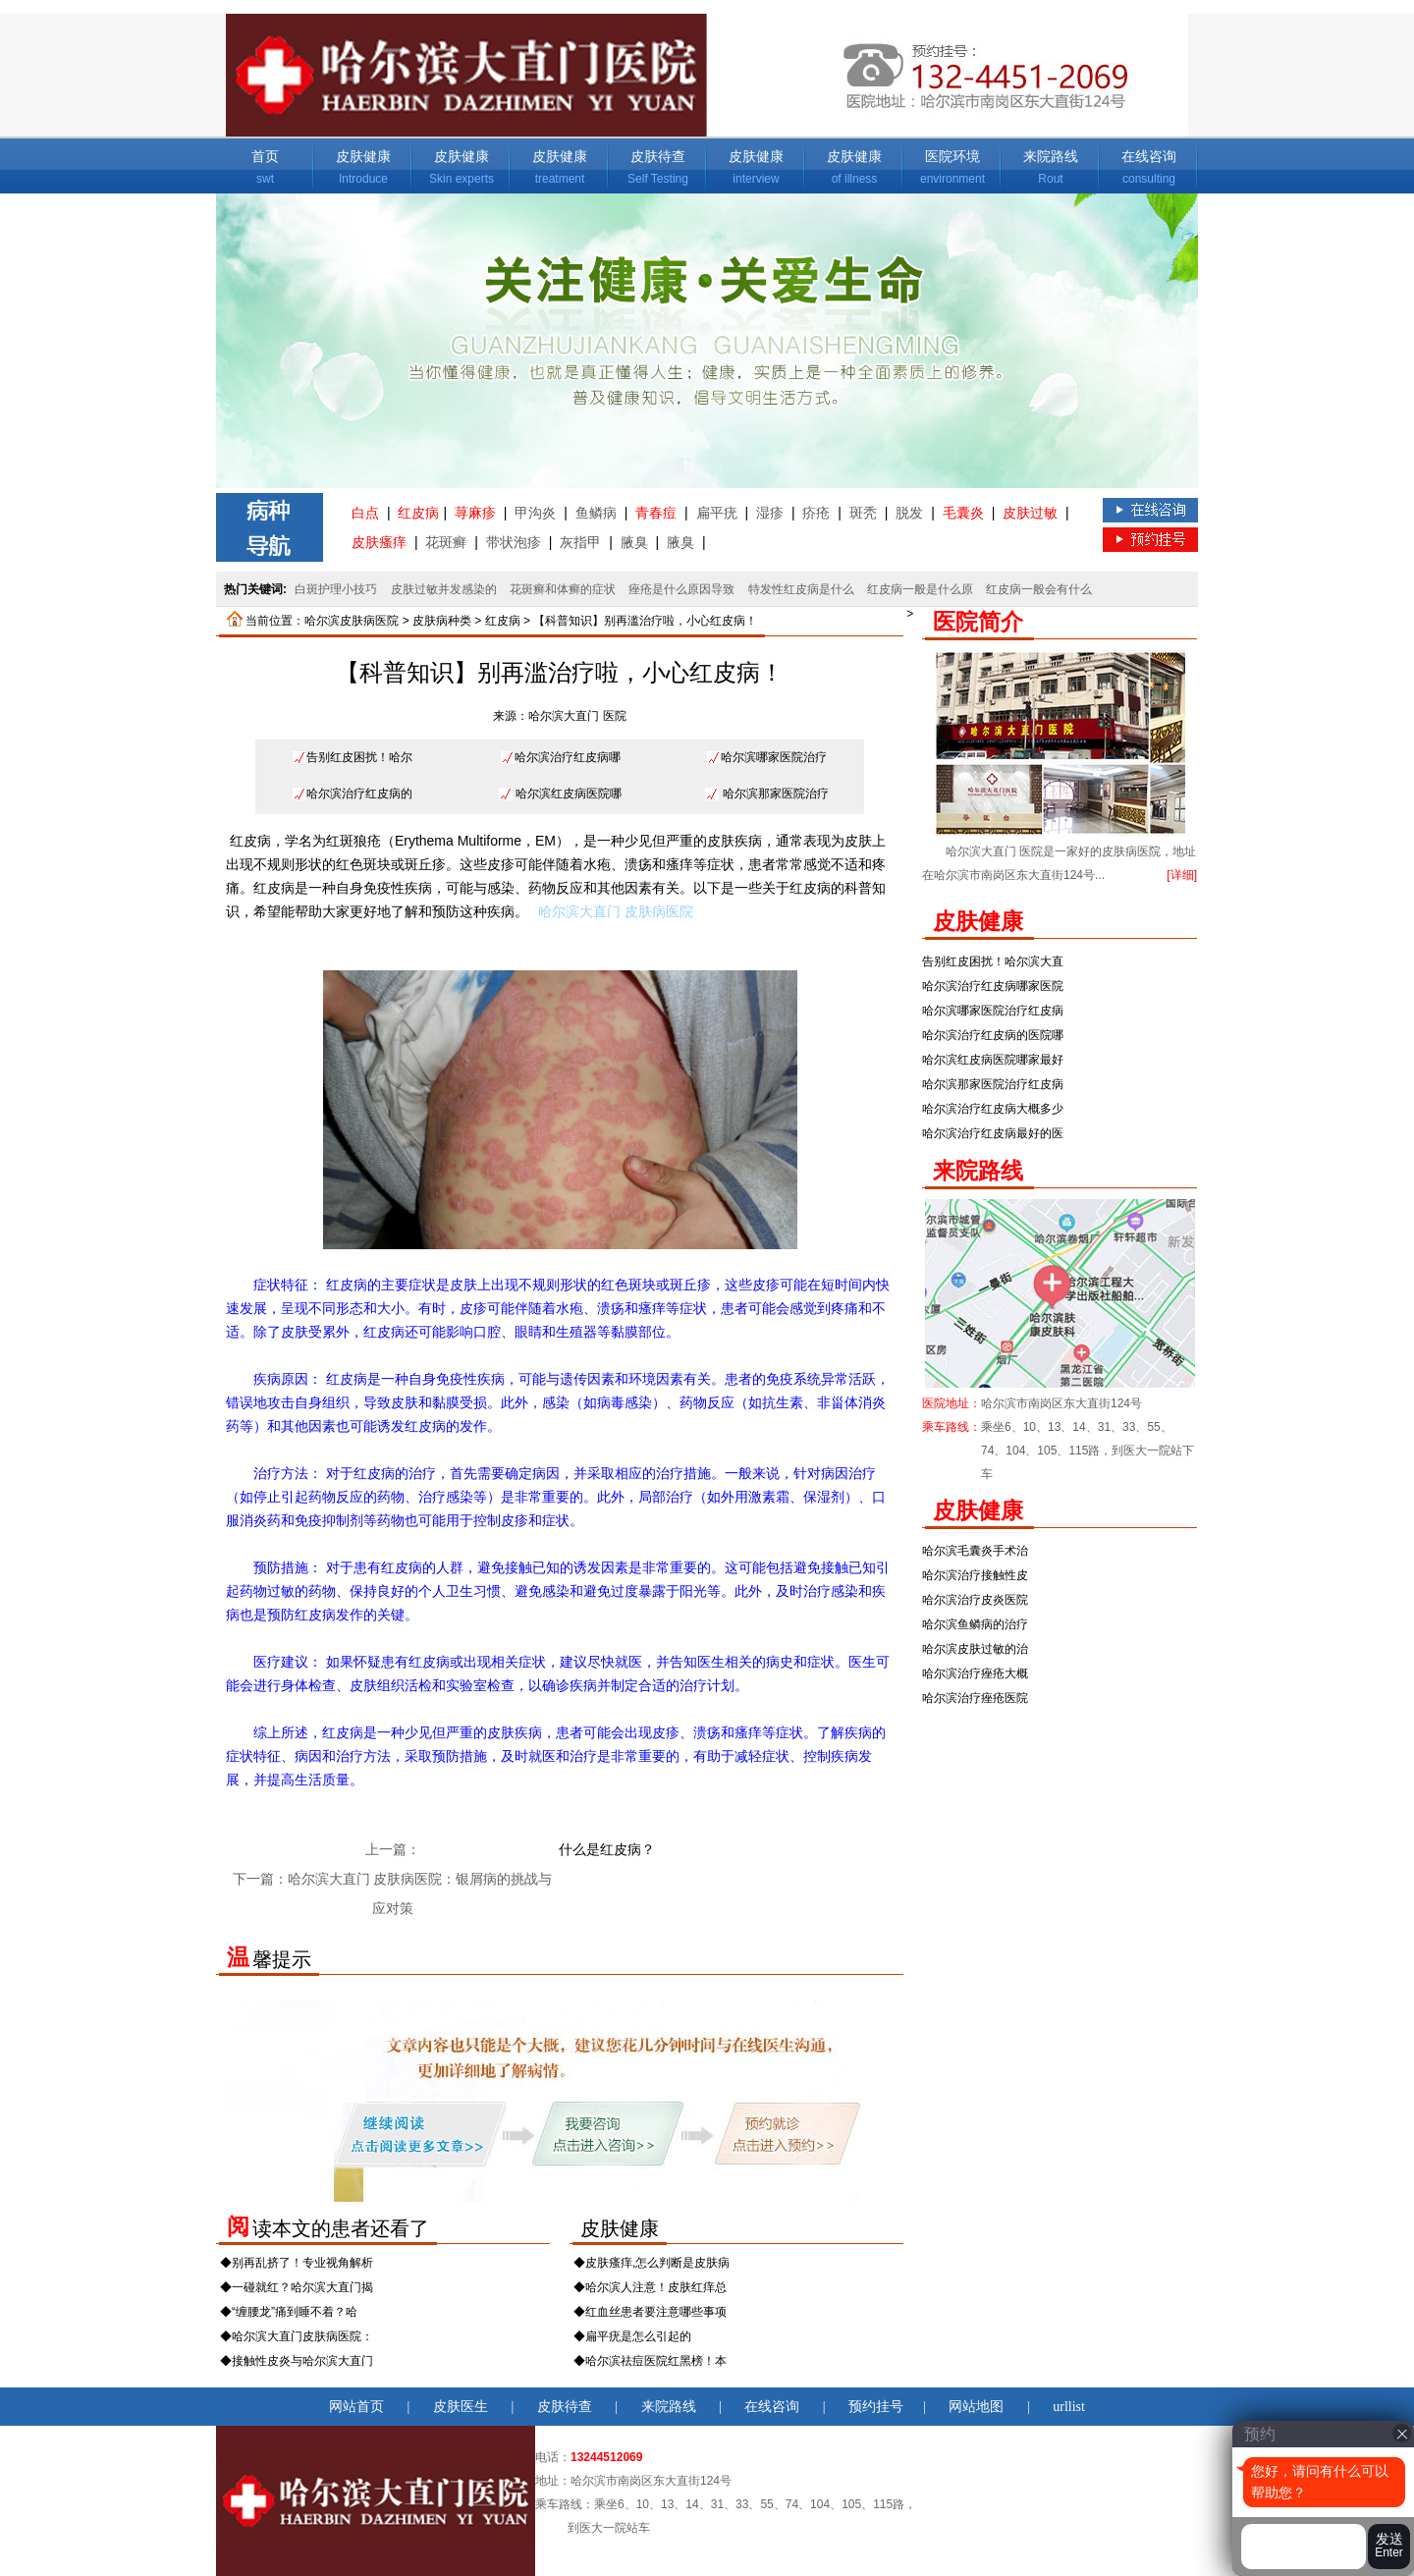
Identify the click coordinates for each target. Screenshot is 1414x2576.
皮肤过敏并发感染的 (444, 589)
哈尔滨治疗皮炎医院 (975, 1600)
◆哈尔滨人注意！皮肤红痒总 (650, 2287)
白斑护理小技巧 (336, 589)
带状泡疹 (513, 542)
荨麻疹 (475, 513)
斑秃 (863, 513)
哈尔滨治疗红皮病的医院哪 (992, 1035)
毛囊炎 (963, 513)
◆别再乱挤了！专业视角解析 (296, 2263)
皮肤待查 (657, 156)
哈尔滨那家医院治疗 (776, 793)
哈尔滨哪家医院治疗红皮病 (992, 1010)
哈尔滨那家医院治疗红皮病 (992, 1084)
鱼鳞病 (596, 513)
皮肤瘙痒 (379, 542)
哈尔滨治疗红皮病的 (359, 793)
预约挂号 (875, 2406)
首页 (265, 156)
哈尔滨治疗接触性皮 (975, 1575)
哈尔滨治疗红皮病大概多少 (992, 1109)
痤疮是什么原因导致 (681, 589)
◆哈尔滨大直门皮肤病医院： (296, 2336)
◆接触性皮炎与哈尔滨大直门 (296, 2361)
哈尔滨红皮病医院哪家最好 (992, 1060)
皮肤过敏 (1030, 513)
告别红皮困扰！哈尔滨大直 (992, 961)
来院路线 (1050, 156)
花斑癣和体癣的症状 (563, 589)
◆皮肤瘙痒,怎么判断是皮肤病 (651, 2263)
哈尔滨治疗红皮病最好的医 (992, 1133)
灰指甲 (580, 542)
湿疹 (770, 513)
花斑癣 (445, 542)
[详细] (1182, 875)
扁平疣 (716, 513)
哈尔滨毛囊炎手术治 (975, 1551)
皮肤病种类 (441, 621)
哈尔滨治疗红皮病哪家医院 (992, 986)
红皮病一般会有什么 (1039, 589)
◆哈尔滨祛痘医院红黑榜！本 (650, 2361)
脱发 (909, 513)
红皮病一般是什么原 (920, 589)
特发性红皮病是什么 (801, 589)
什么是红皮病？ (607, 1849)
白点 (365, 513)
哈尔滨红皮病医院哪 (569, 793)
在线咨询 (1148, 156)
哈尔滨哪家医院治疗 (774, 757)
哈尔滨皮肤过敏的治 (975, 1649)
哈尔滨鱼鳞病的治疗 (975, 1624)
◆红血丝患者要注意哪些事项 (650, 2312)
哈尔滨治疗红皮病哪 (568, 757)
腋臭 (634, 542)
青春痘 (656, 513)
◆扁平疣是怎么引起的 (632, 2336)
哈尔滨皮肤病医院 (351, 621)
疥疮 (816, 513)
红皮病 (418, 513)
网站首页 (356, 2406)
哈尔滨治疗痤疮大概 (975, 1673)
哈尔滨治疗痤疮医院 (975, 1698)
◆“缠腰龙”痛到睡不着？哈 (288, 2312)
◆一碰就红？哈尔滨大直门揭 (296, 2287)
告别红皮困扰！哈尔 (359, 757)
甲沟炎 (535, 513)
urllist (1069, 2406)
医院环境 (952, 156)
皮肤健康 (363, 156)
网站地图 (976, 2406)
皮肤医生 (460, 2406)
